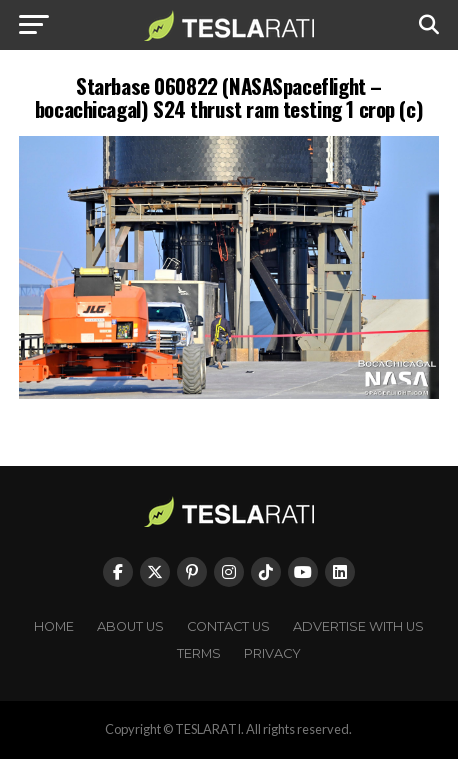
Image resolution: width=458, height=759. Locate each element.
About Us (130, 626)
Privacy (272, 653)
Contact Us (228, 626)
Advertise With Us (358, 626)
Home (54, 626)
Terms (199, 653)
